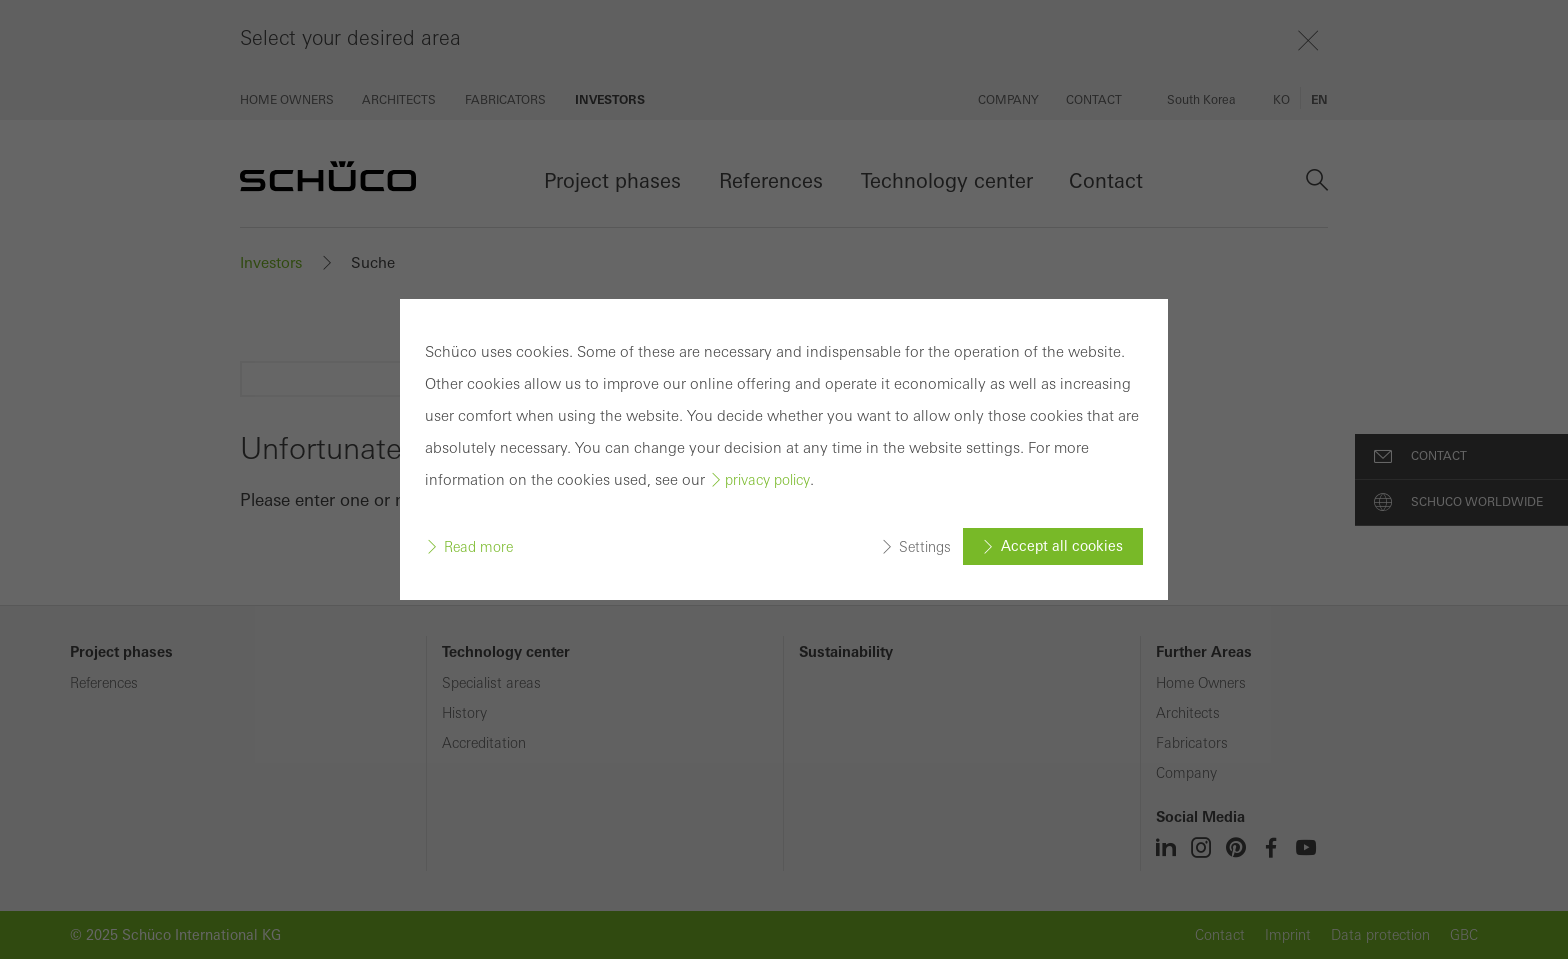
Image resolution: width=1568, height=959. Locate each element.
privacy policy (767, 480)
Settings (925, 546)
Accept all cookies (1062, 546)
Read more (478, 546)
